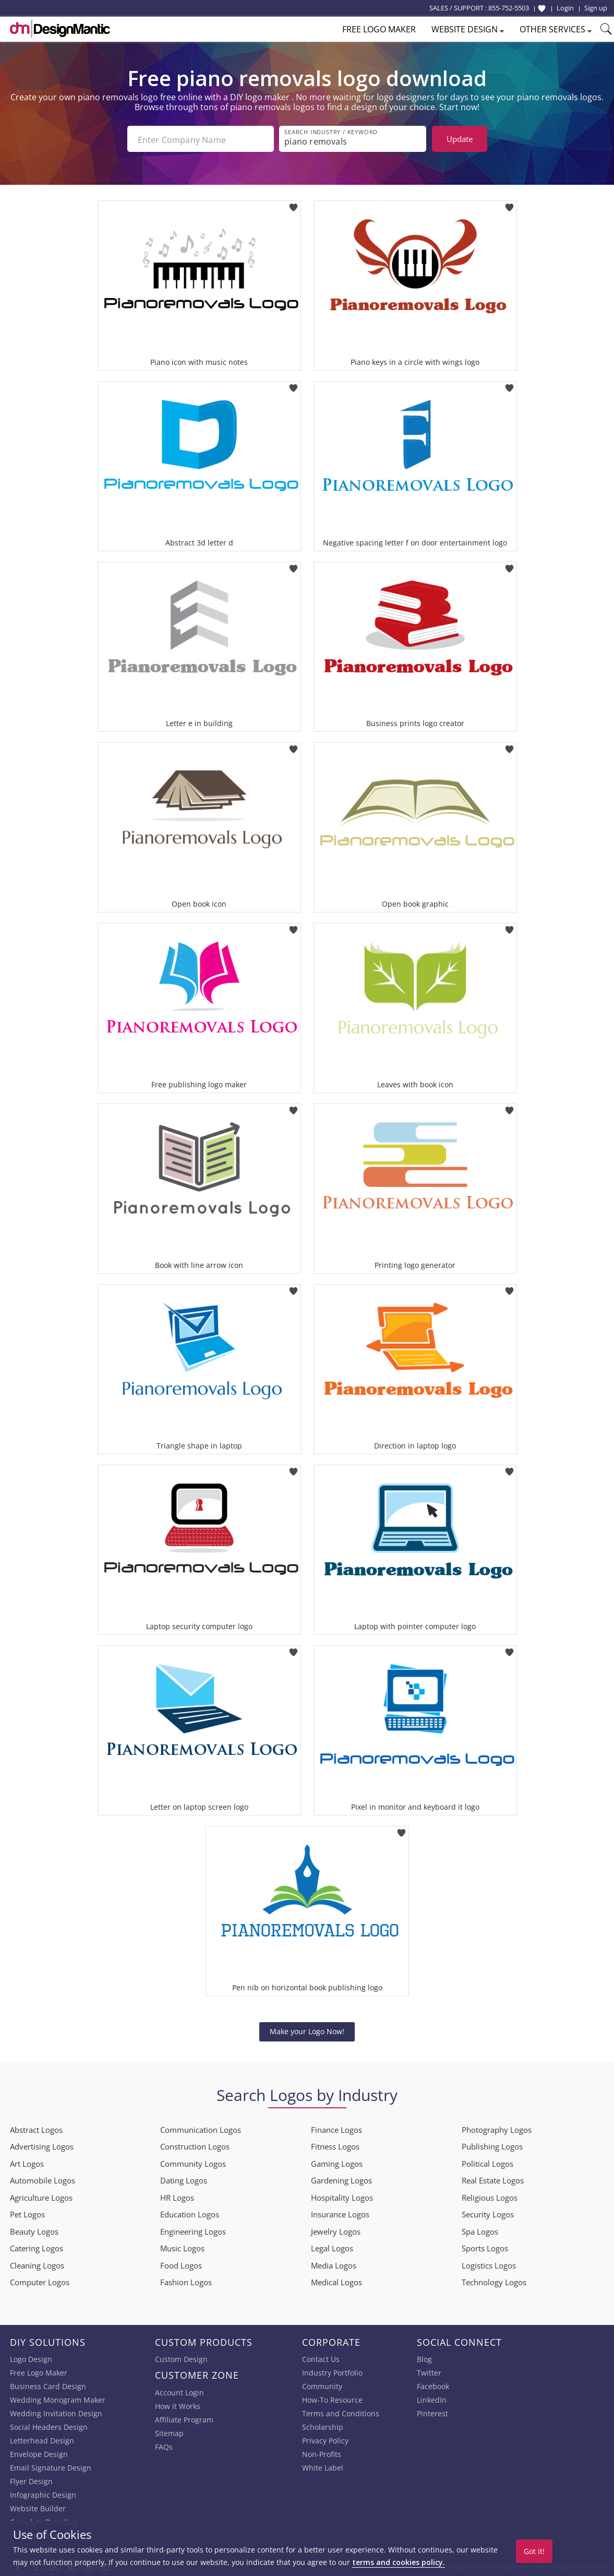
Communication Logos (200, 2127)
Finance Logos (336, 2127)
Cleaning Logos (37, 2263)
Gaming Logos (337, 2161)
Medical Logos (336, 2280)
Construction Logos (195, 2144)
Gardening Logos (341, 2178)
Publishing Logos (492, 2144)
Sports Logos (485, 2246)
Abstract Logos (36, 2127)
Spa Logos (480, 2229)
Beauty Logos (34, 2229)
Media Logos (333, 2263)
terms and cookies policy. (398, 2562)
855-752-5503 (508, 8)
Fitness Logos (335, 2144)
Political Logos (487, 2161)
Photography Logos (497, 2127)
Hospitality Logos (342, 2195)
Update (460, 139)
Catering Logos (36, 2246)
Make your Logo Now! (307, 2029)
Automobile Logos (42, 2178)
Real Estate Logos (493, 2178)
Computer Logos (39, 2280)
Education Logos (189, 2212)
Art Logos (27, 2161)
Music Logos (182, 2246)
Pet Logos (27, 2212)
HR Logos (177, 2195)
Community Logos (193, 2161)
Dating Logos (183, 2178)
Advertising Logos (42, 2144)
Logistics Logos (489, 2263)
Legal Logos (332, 2246)
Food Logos (181, 2263)
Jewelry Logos (335, 2229)
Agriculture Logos (41, 2195)
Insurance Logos (340, 2212)
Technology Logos (494, 2280)
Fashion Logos (186, 2280)
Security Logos (488, 2212)
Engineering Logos (193, 2229)
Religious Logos (489, 2195)
